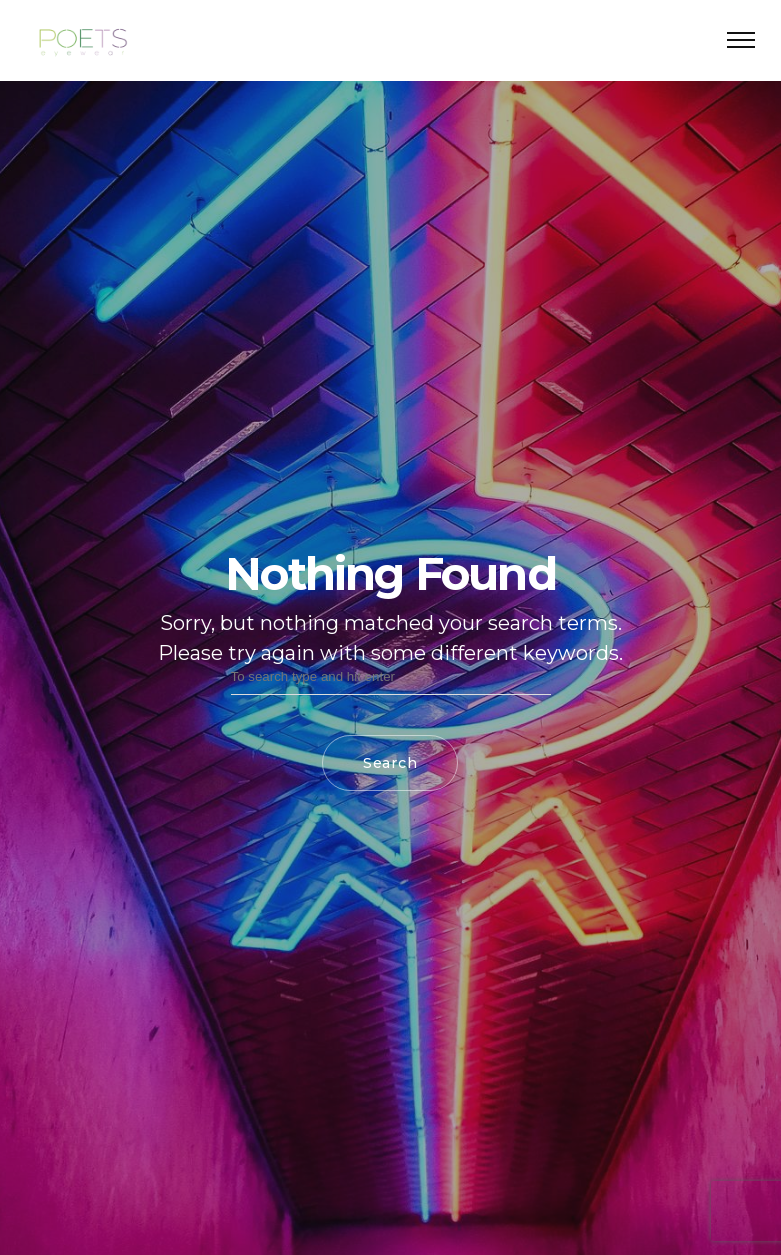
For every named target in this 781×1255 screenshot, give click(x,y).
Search (390, 763)
